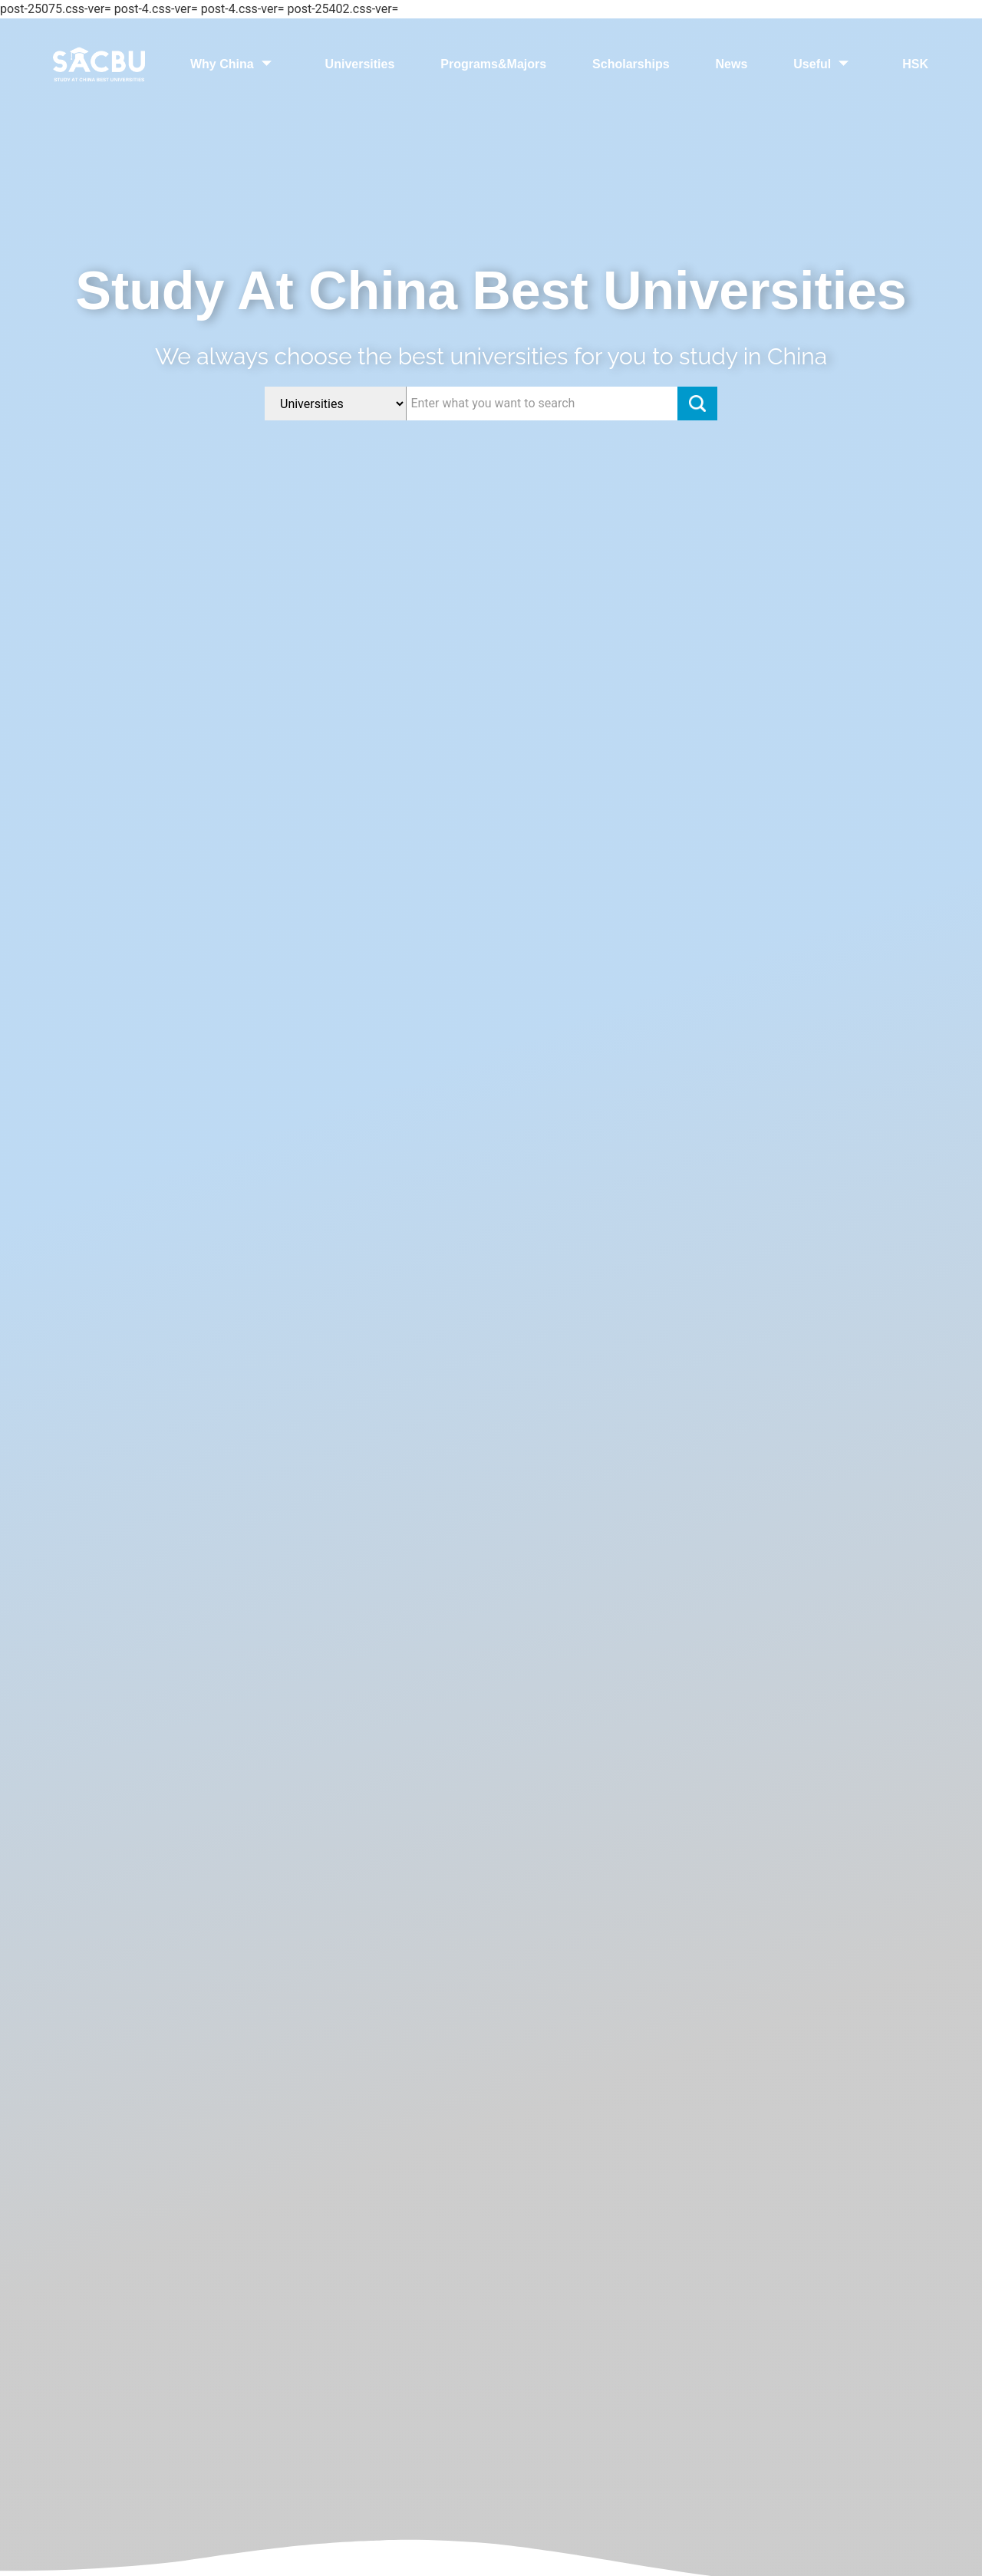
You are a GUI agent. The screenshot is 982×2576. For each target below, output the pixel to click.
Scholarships (630, 64)
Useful (824, 64)
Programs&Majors (493, 64)
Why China (234, 64)
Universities (360, 64)
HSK (915, 64)
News (732, 64)
